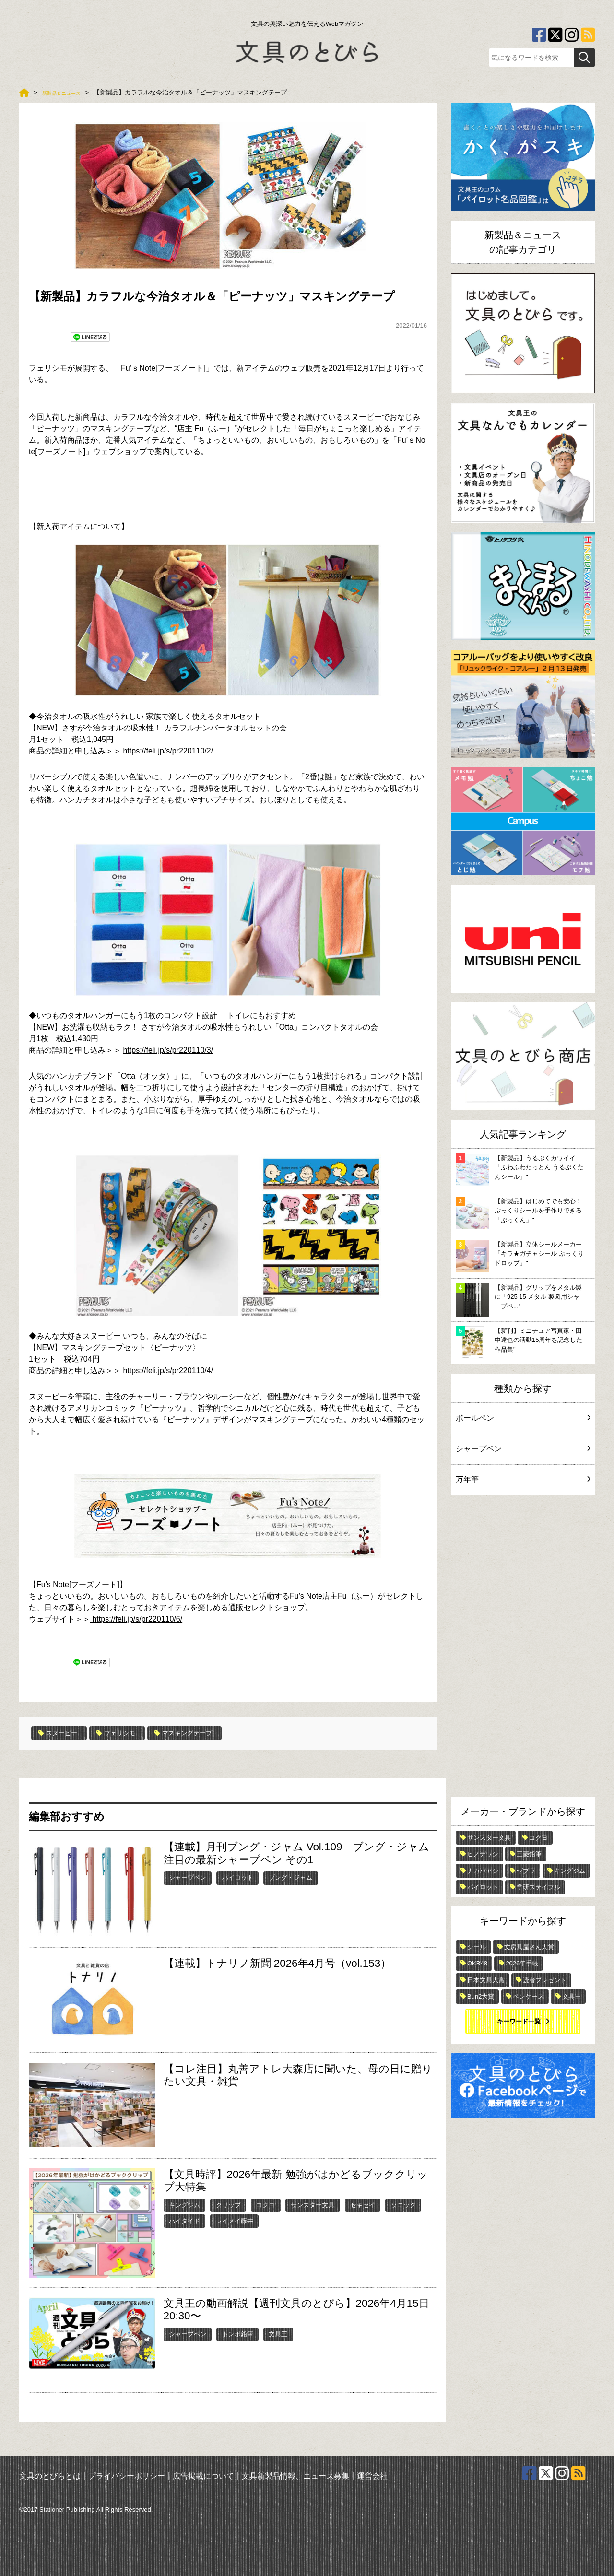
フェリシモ (129, 1733)
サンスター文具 (312, 2204)
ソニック (403, 2204)
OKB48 (477, 1963)
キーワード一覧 (519, 2021)
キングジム (184, 2204)
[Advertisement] (523, 1648)
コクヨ (265, 2204)
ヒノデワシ (482, 1854)
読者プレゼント (545, 1980)
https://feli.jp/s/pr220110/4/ (167, 1370)
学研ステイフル (538, 1887)
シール (476, 1947)
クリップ (228, 2204)
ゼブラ (526, 1870)
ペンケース (528, 1996)
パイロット (237, 1877)
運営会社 (372, 2475)
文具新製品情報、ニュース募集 (295, 2475)
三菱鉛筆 (529, 1854)
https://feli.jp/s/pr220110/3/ (168, 1050)
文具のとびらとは (50, 2475)
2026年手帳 (522, 1963)
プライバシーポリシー (126, 2475)
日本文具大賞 (486, 1980)
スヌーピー (62, 1733)
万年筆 (523, 1479)
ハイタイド (184, 2220)
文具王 (278, 2333)
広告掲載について (203, 2475)
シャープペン (187, 1877)
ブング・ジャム (290, 1877)
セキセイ (362, 2204)
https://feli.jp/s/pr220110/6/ (136, 1619)
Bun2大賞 (480, 1996)
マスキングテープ (207, 1733)
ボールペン (523, 1418)
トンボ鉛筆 (237, 2333)
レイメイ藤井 (234, 2220)
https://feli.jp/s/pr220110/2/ (168, 751)
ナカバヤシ (482, 1870)
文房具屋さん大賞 (529, 1947)
